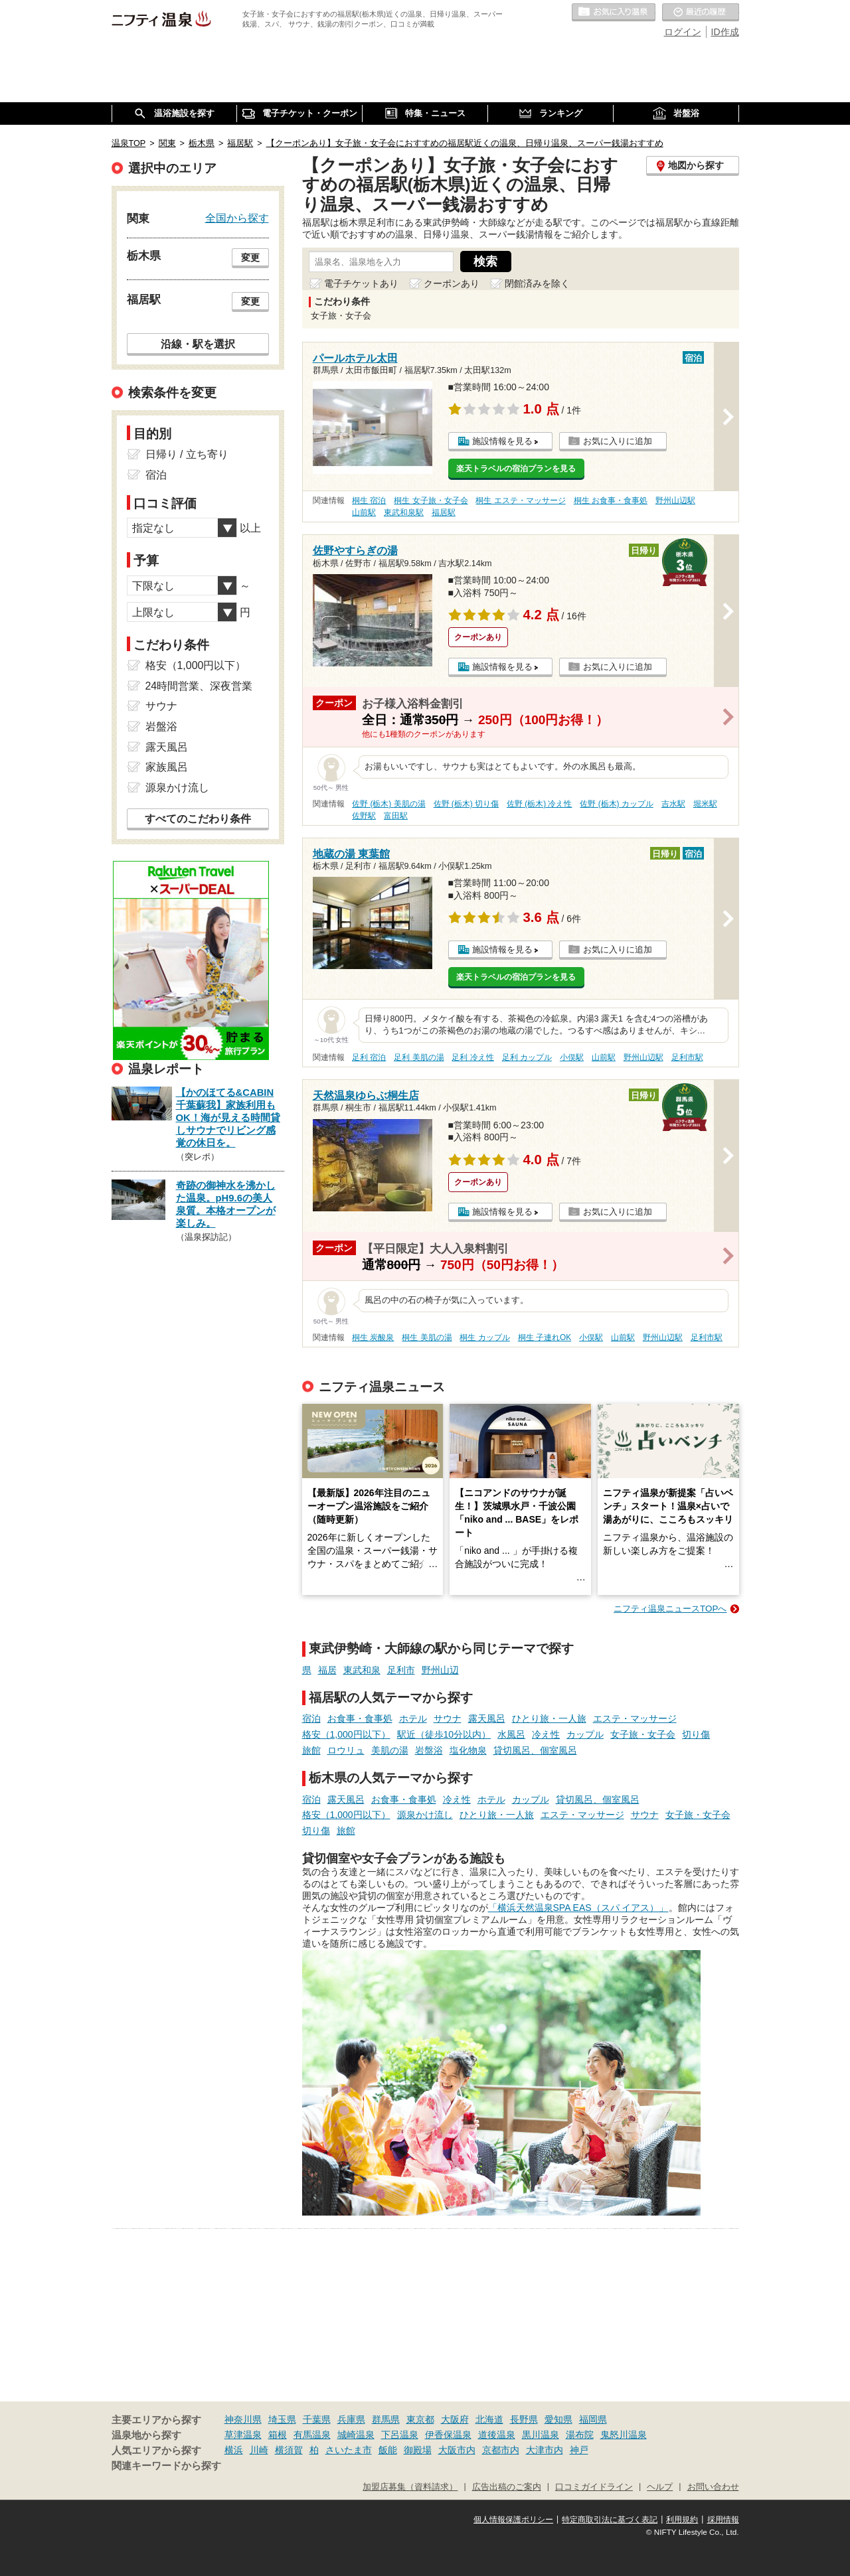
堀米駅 (705, 803)
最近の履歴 (700, 12)
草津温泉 (243, 2434)
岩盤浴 (429, 1750)
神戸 (579, 2450)
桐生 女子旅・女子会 (431, 500)
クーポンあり (451, 283)
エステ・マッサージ (635, 1718)
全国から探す (237, 218)
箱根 (277, 2434)
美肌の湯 (389, 1750)
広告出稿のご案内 (506, 2487)
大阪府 (455, 2419)
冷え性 (546, 1734)
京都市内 (500, 2450)
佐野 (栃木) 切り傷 (466, 803)
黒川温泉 (540, 2434)
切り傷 (696, 1734)
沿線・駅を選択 (198, 344)
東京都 (420, 2419)
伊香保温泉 (448, 2434)
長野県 (524, 2419)
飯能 (388, 2450)
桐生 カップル (484, 1337)
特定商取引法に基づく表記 (609, 2519)
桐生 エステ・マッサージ (520, 500)
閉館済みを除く (537, 283)
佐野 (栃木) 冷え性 (539, 803)
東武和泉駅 (404, 512)
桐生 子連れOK (544, 1337)
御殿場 (418, 2450)
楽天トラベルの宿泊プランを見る (516, 468)
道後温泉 (496, 2434)
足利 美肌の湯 (419, 1057)
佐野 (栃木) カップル (616, 803)
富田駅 (396, 815)
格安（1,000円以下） (346, 1734)
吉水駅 (673, 803)
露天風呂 (486, 1718)
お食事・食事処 (359, 1718)
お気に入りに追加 (617, 441)
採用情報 (723, 2519)
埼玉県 (282, 2419)
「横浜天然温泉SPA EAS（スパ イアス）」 (578, 1907)
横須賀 (289, 2450)
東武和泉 (362, 1670)
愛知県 (558, 2419)
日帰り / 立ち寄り (186, 454)
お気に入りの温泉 (613, 12)
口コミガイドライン (594, 2487)
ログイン (682, 32)
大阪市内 (456, 2450)
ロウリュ (346, 1750)
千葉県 (317, 2419)
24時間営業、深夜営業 (199, 686)
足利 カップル (527, 1057)
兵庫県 (351, 2419)
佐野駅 (364, 815)
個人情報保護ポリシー (513, 2519)
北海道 (489, 2419)
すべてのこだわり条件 (198, 818)
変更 (250, 257)
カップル (585, 1734)
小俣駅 (572, 1057)
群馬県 (386, 2419)
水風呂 (511, 1734)
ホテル (413, 1718)
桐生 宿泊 (369, 500)
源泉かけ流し (425, 1814)
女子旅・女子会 (642, 1734)
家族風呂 (166, 767)
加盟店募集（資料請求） (410, 2487)
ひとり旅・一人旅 (549, 1718)
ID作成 (725, 32)
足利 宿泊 (369, 1057)
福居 (327, 1670)
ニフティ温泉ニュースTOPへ (670, 1609)
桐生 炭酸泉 (373, 1337)
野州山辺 (440, 1670)
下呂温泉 (399, 2434)
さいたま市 (348, 2450)
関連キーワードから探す (166, 2466)
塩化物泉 (468, 1750)
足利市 (401, 1670)
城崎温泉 (356, 2434)
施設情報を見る (502, 441)
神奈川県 (243, 2419)
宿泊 (311, 1718)
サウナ (448, 1718)
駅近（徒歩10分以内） (444, 1734)
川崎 (259, 2450)
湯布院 (580, 2434)
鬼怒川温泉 (623, 2434)
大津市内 (544, 2450)
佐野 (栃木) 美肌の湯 (389, 803)
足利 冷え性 (472, 1057)
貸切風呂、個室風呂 (535, 1750)
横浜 (233, 2450)
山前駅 (364, 512)
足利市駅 (687, 1057)
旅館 (311, 1750)
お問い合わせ (713, 2487)
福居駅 (444, 512)
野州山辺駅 (675, 500)
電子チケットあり (361, 283)
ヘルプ (660, 2487)
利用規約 (682, 2519)
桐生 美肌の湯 (427, 1337)
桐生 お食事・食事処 (610, 500)
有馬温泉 (312, 2434)
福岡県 (593, 2419)
